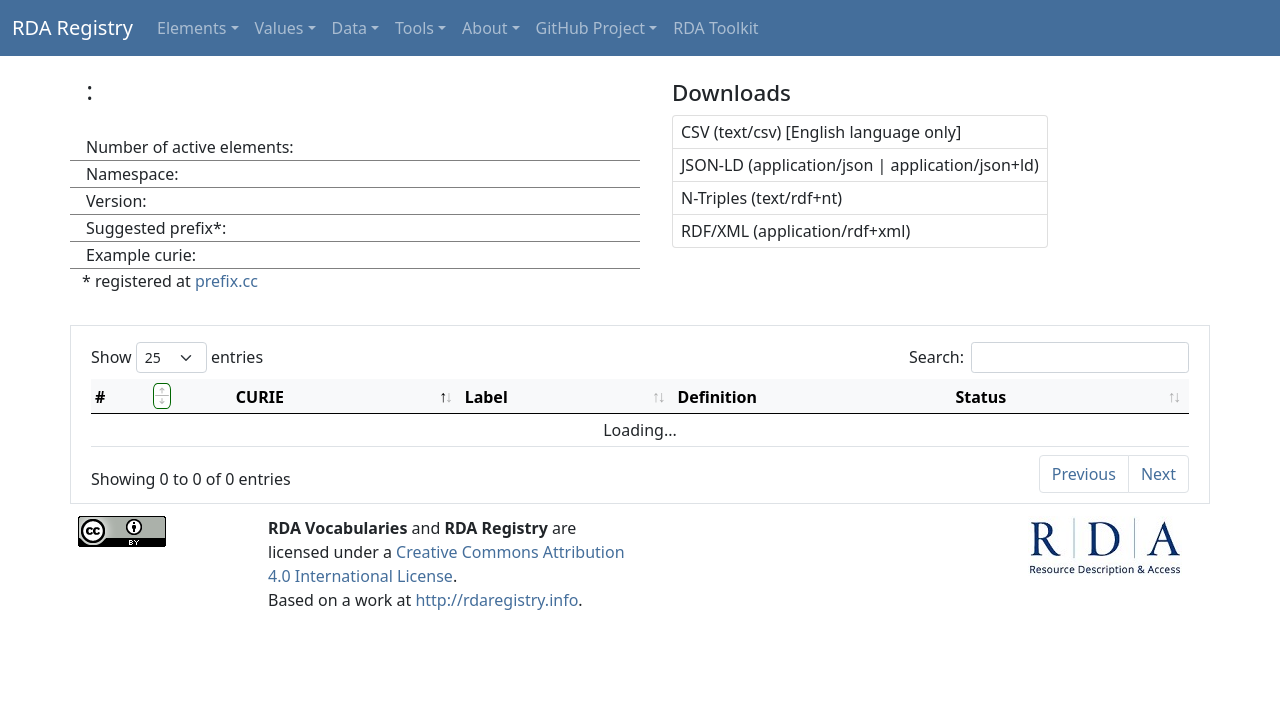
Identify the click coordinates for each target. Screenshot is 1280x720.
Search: (1049, 357)
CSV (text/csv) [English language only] (821, 132)
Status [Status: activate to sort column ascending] (981, 397)
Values (279, 28)
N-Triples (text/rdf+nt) (761, 198)
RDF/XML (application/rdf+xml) (795, 231)
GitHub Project (591, 28)
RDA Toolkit (715, 28)
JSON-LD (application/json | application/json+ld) (860, 165)
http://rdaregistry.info (496, 600)
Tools (414, 28)
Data (349, 28)
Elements (191, 28)
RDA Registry (72, 27)
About (484, 28)
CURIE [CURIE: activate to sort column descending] (260, 397)
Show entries (177, 357)
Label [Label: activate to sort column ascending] (486, 397)
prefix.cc (226, 281)
